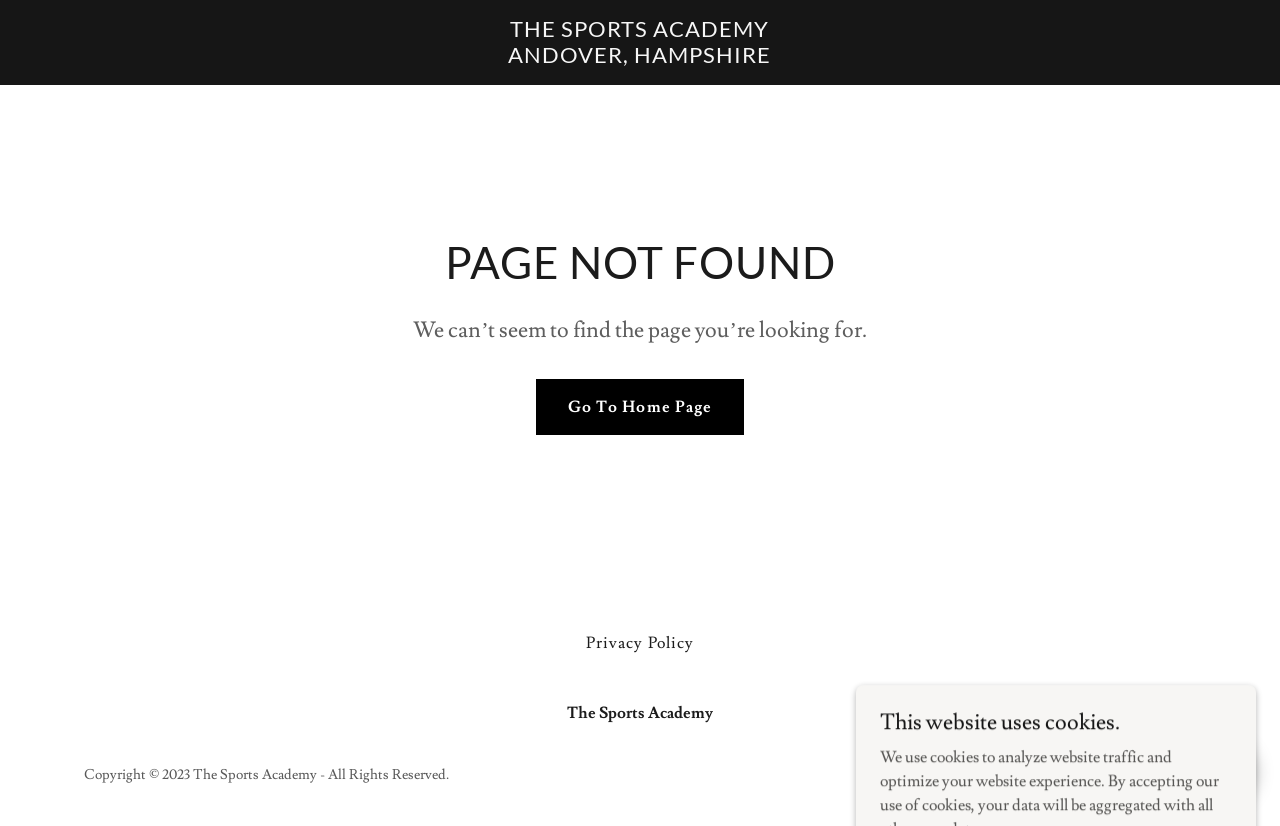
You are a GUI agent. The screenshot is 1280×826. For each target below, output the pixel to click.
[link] (640, 58)
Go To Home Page (639, 407)
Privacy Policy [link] (639, 643)
